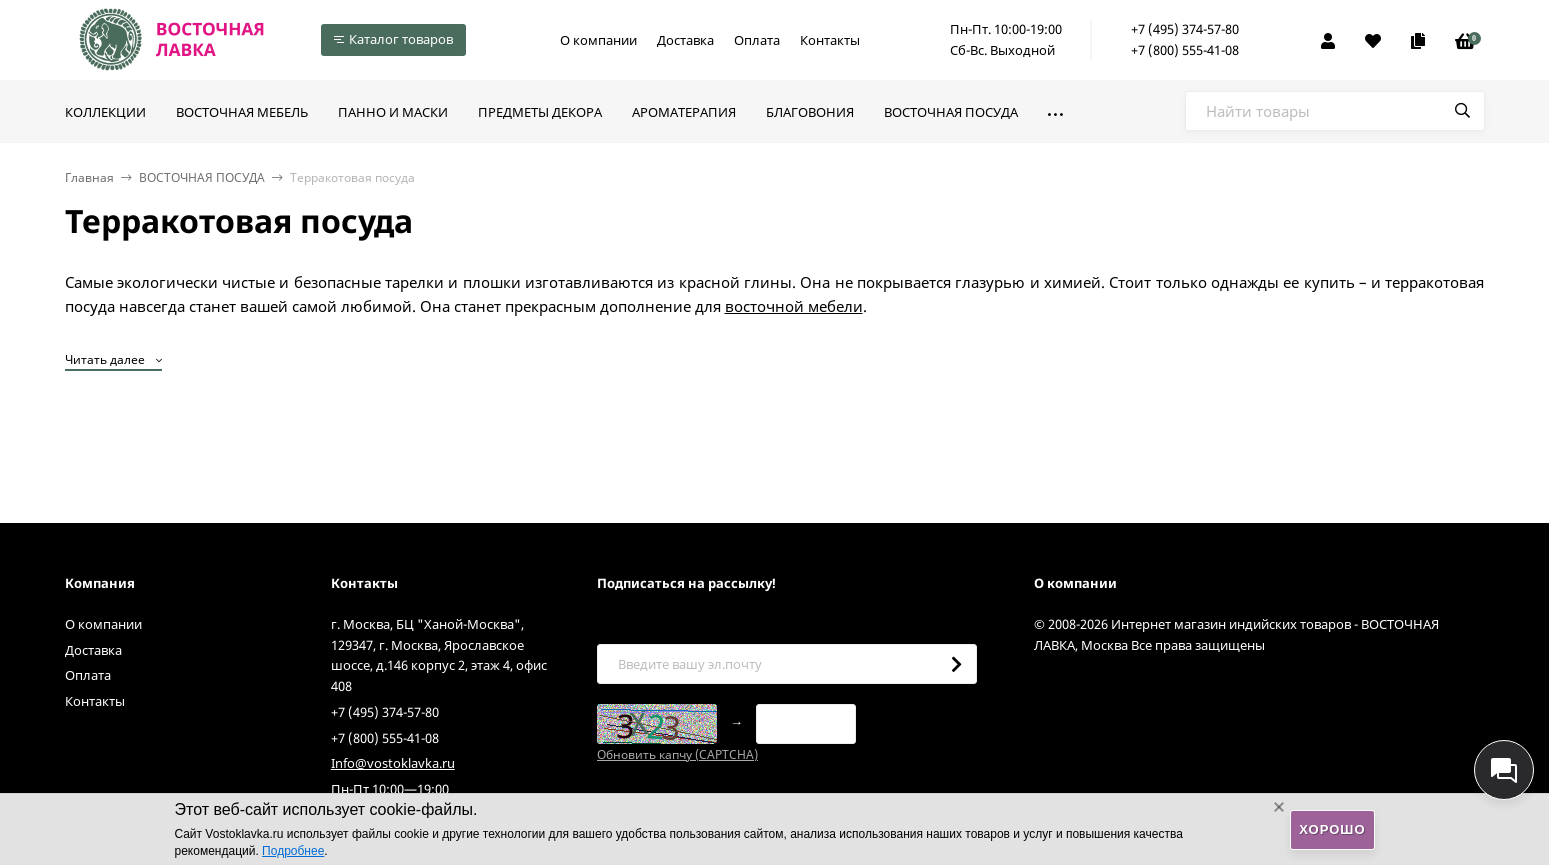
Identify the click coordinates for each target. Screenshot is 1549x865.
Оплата (757, 40)
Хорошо (1332, 829)
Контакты (830, 40)
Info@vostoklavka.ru (393, 763)
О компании (598, 40)
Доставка (685, 40)
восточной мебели (794, 306)
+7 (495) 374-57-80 (1185, 29)
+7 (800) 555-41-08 (1185, 50)
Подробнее (293, 851)
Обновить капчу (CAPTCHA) (677, 754)
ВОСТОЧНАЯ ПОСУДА (202, 177)
